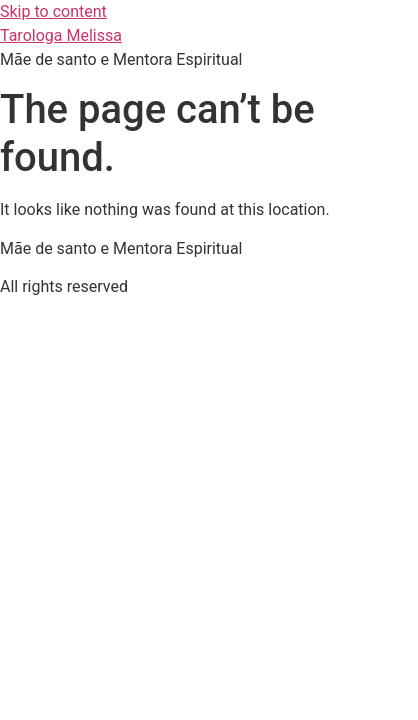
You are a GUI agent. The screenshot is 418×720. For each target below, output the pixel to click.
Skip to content (53, 11)
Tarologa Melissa (61, 35)
